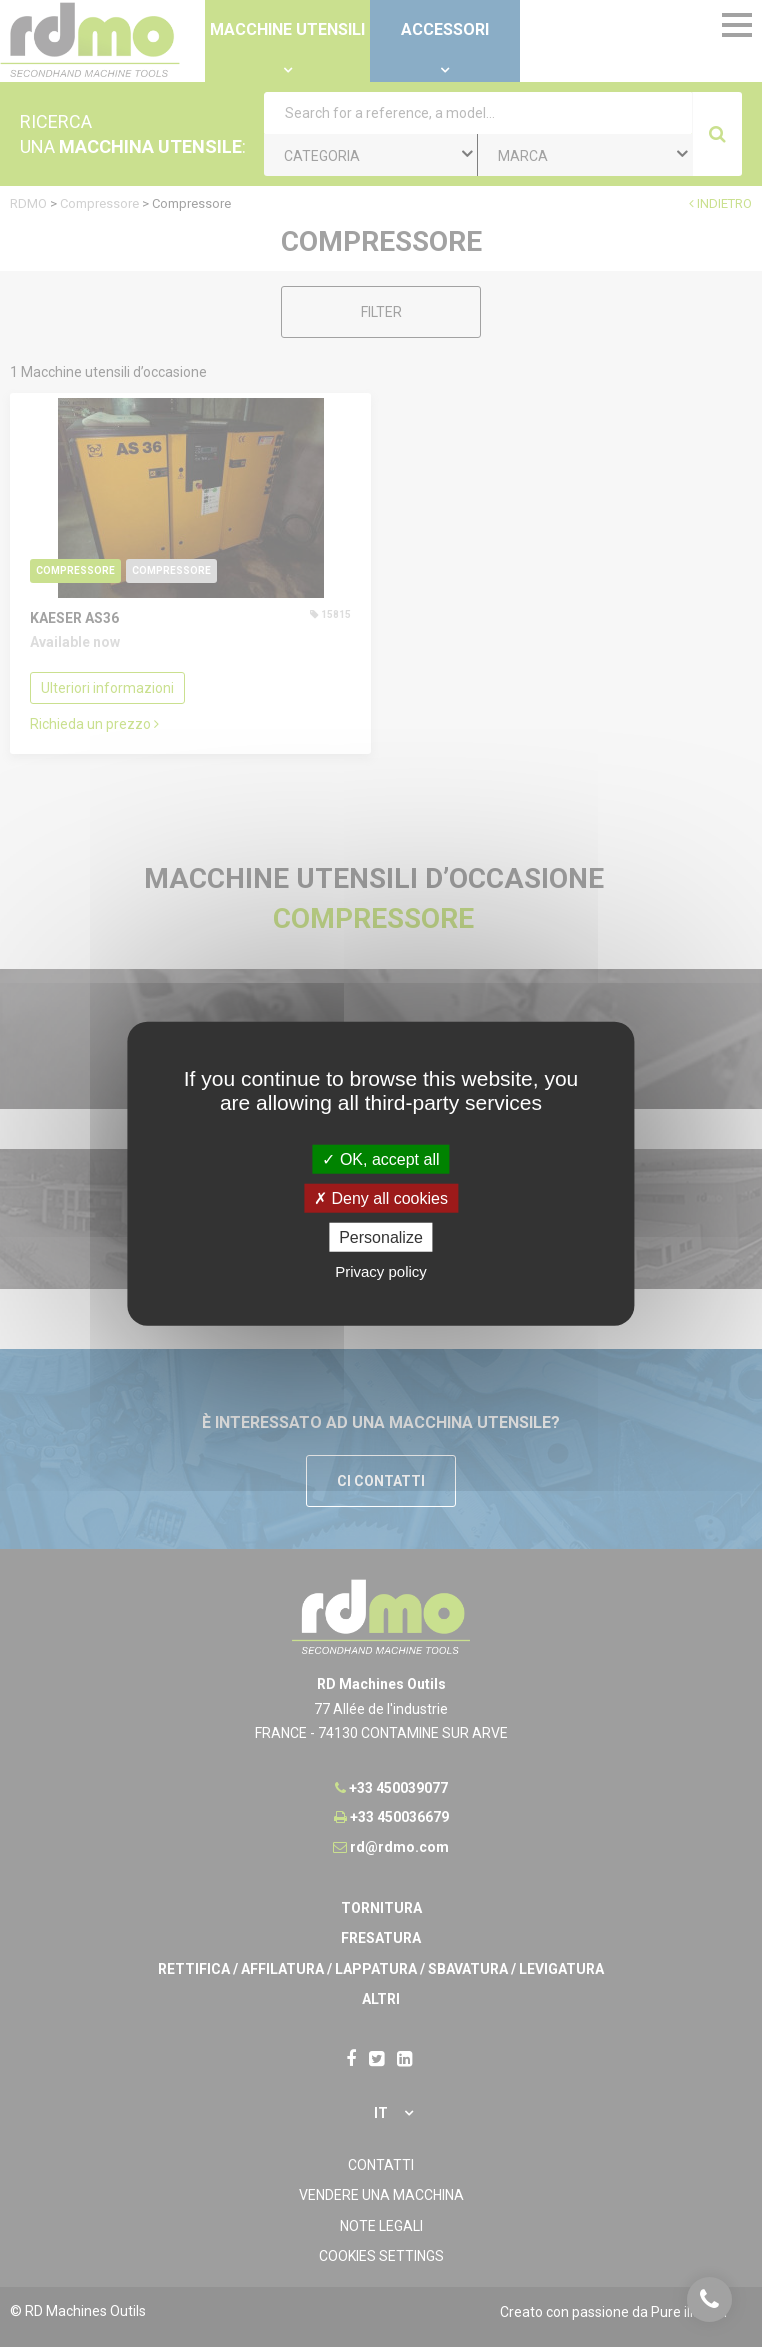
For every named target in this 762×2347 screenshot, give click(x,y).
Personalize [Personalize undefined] (381, 1237)
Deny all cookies (381, 1197)
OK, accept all (380, 1158)
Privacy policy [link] (381, 1271)
